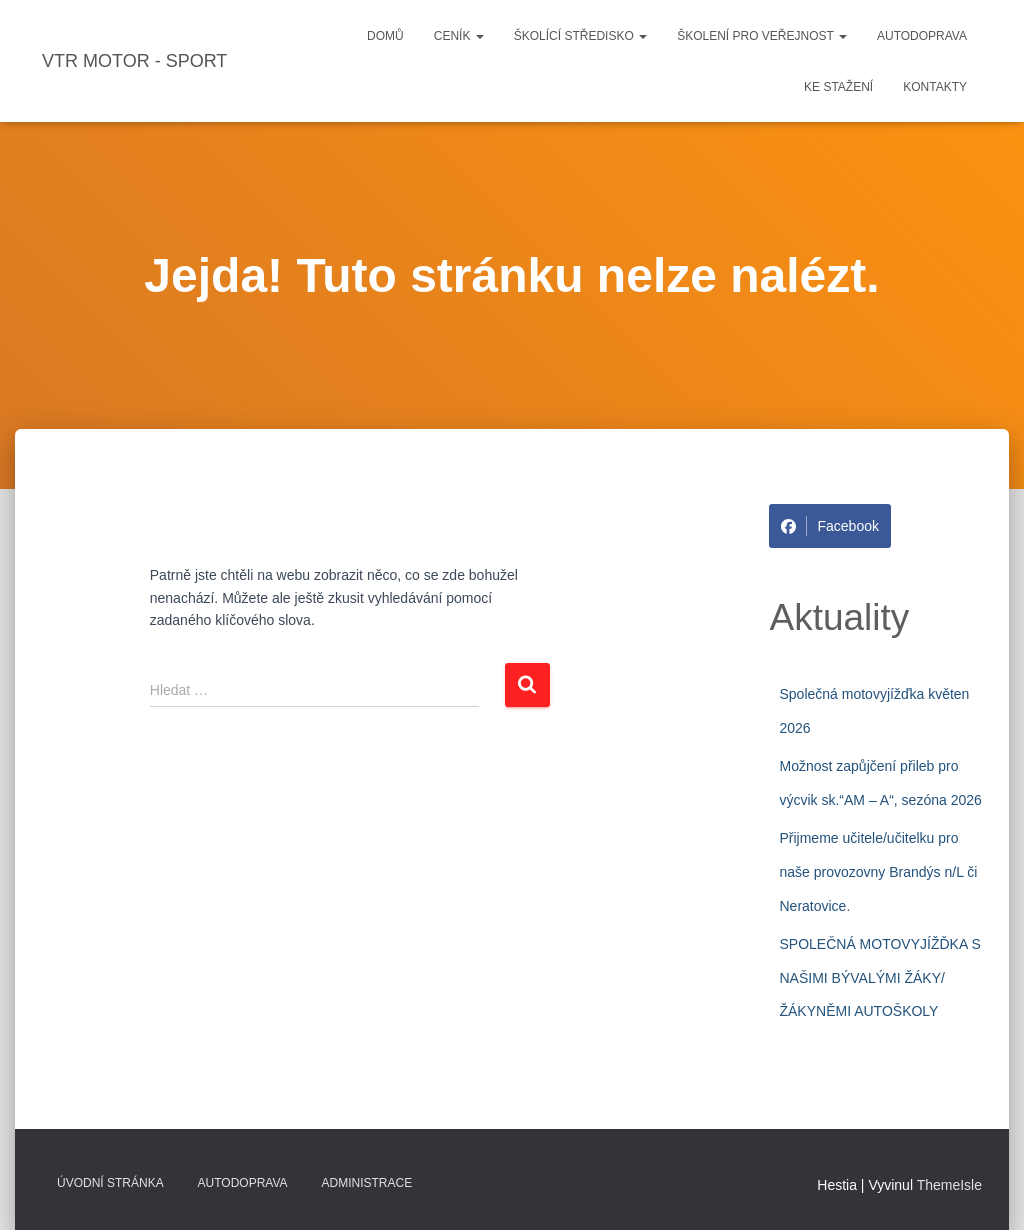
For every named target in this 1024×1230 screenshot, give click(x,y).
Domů (385, 36)
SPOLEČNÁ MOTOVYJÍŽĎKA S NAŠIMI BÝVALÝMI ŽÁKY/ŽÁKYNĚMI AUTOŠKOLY (879, 977)
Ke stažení (838, 87)
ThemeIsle (949, 1185)
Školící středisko (580, 36)
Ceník (459, 36)
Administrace (367, 1183)
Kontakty (935, 87)
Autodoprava (922, 36)
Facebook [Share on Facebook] (829, 526)
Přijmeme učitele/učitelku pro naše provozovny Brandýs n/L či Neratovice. (878, 871)
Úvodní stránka (110, 1183)
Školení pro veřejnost (762, 36)
